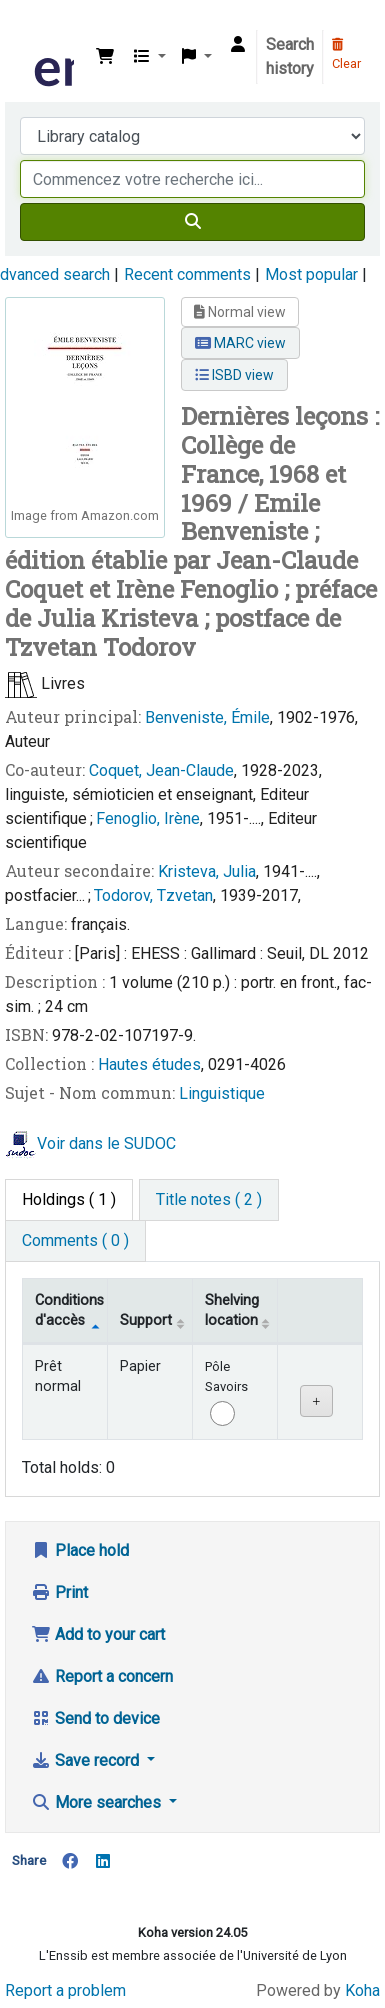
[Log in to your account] (238, 45)
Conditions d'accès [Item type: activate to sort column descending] (69, 1310)
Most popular (311, 274)
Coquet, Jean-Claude (161, 770)
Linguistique (222, 1093)
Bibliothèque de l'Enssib (37, 29)
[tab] (209, 1200)
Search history (290, 56)
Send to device (95, 1718)
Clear (346, 55)
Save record (87, 1760)
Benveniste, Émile (207, 717)
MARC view (240, 343)
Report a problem (65, 1990)
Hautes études (149, 1064)
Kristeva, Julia (207, 871)
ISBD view (234, 375)
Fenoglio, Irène (148, 818)
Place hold (80, 1550)
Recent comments (187, 274)
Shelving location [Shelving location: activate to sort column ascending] (232, 1310)
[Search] (192, 222)
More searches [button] (98, 1802)
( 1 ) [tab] (69, 1199)
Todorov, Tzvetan (153, 895)
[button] (105, 57)
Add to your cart (98, 1634)
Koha (362, 1990)
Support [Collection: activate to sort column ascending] (146, 1320)
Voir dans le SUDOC (106, 1144)
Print (59, 1592)
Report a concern (102, 1676)
